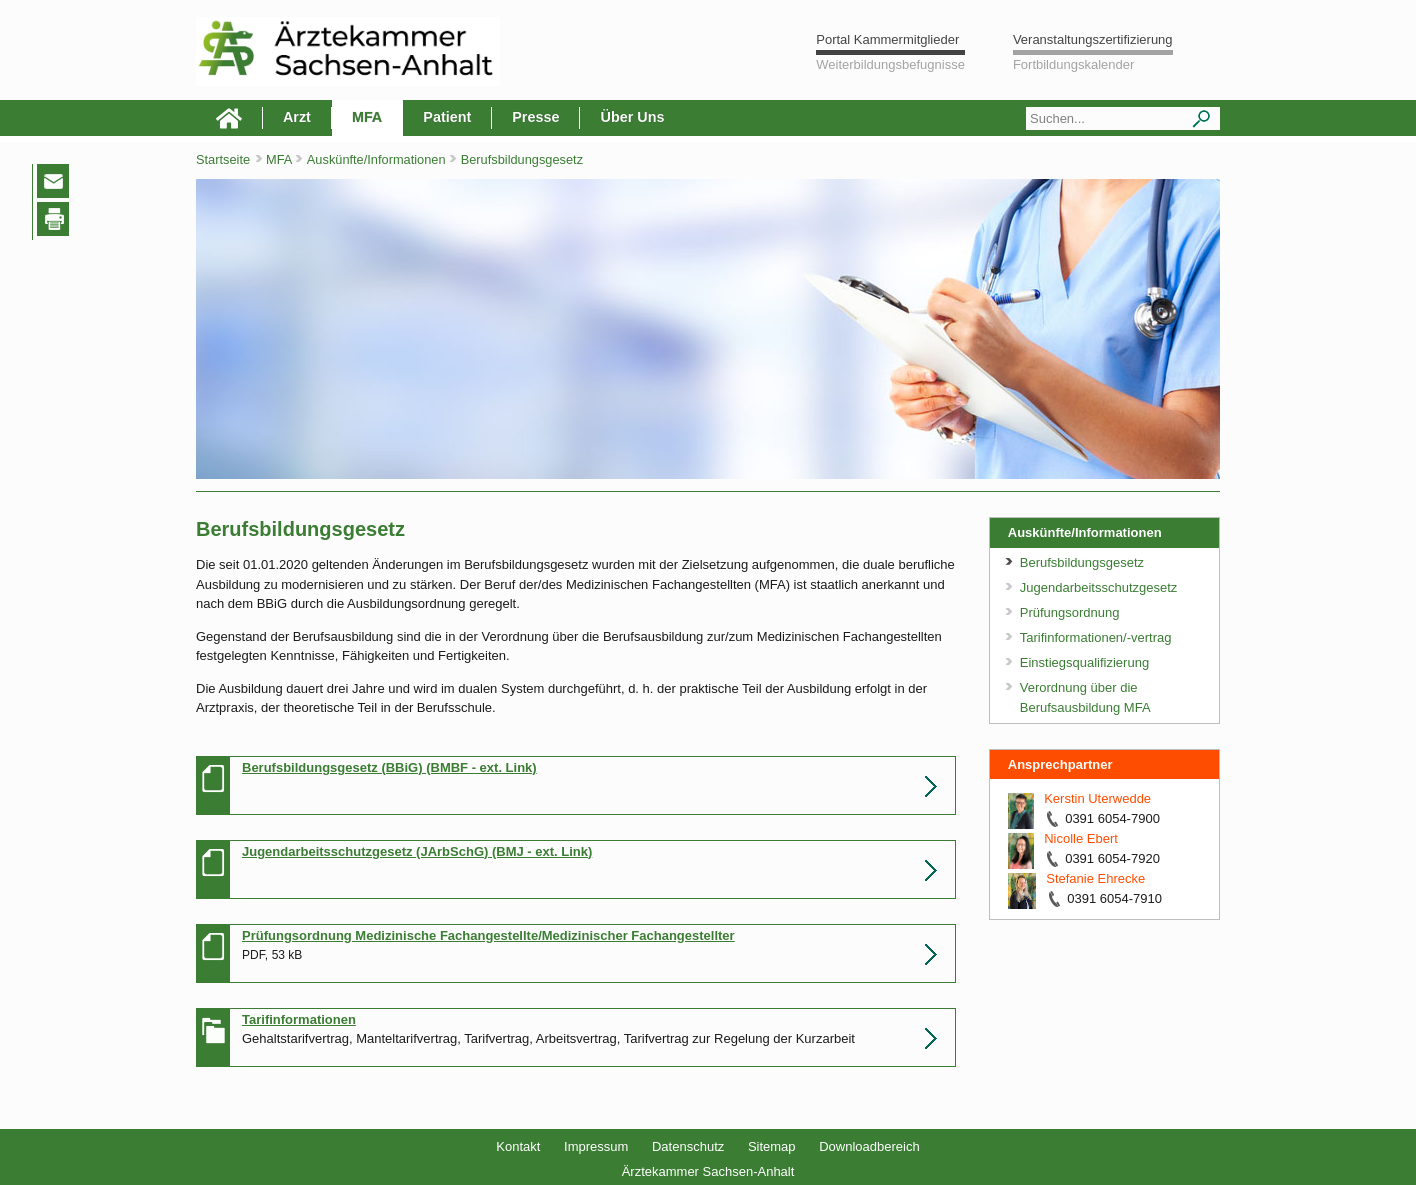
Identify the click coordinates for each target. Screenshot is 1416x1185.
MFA (367, 117)
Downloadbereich (869, 1146)
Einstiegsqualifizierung (1084, 662)
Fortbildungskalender (1073, 64)
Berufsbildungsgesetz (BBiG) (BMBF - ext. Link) (389, 767)
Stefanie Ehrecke (1095, 878)
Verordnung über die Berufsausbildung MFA (1085, 697)
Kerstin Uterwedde (1097, 798)
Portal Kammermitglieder (887, 39)
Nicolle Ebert (1081, 838)
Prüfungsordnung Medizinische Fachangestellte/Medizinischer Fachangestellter (488, 935)
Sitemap (772, 1146)
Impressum (596, 1146)
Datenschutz (688, 1146)
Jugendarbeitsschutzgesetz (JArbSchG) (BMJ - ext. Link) (417, 851)
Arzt (297, 117)
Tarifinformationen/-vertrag (1096, 637)
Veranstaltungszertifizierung (1093, 39)
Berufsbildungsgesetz (522, 159)
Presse (535, 117)
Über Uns (632, 117)
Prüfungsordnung (1070, 612)
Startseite (223, 159)
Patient (447, 117)
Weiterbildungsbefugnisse (890, 64)
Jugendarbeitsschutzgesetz (1099, 587)
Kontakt (518, 1146)
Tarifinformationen (299, 1019)
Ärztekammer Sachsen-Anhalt (708, 1171)
